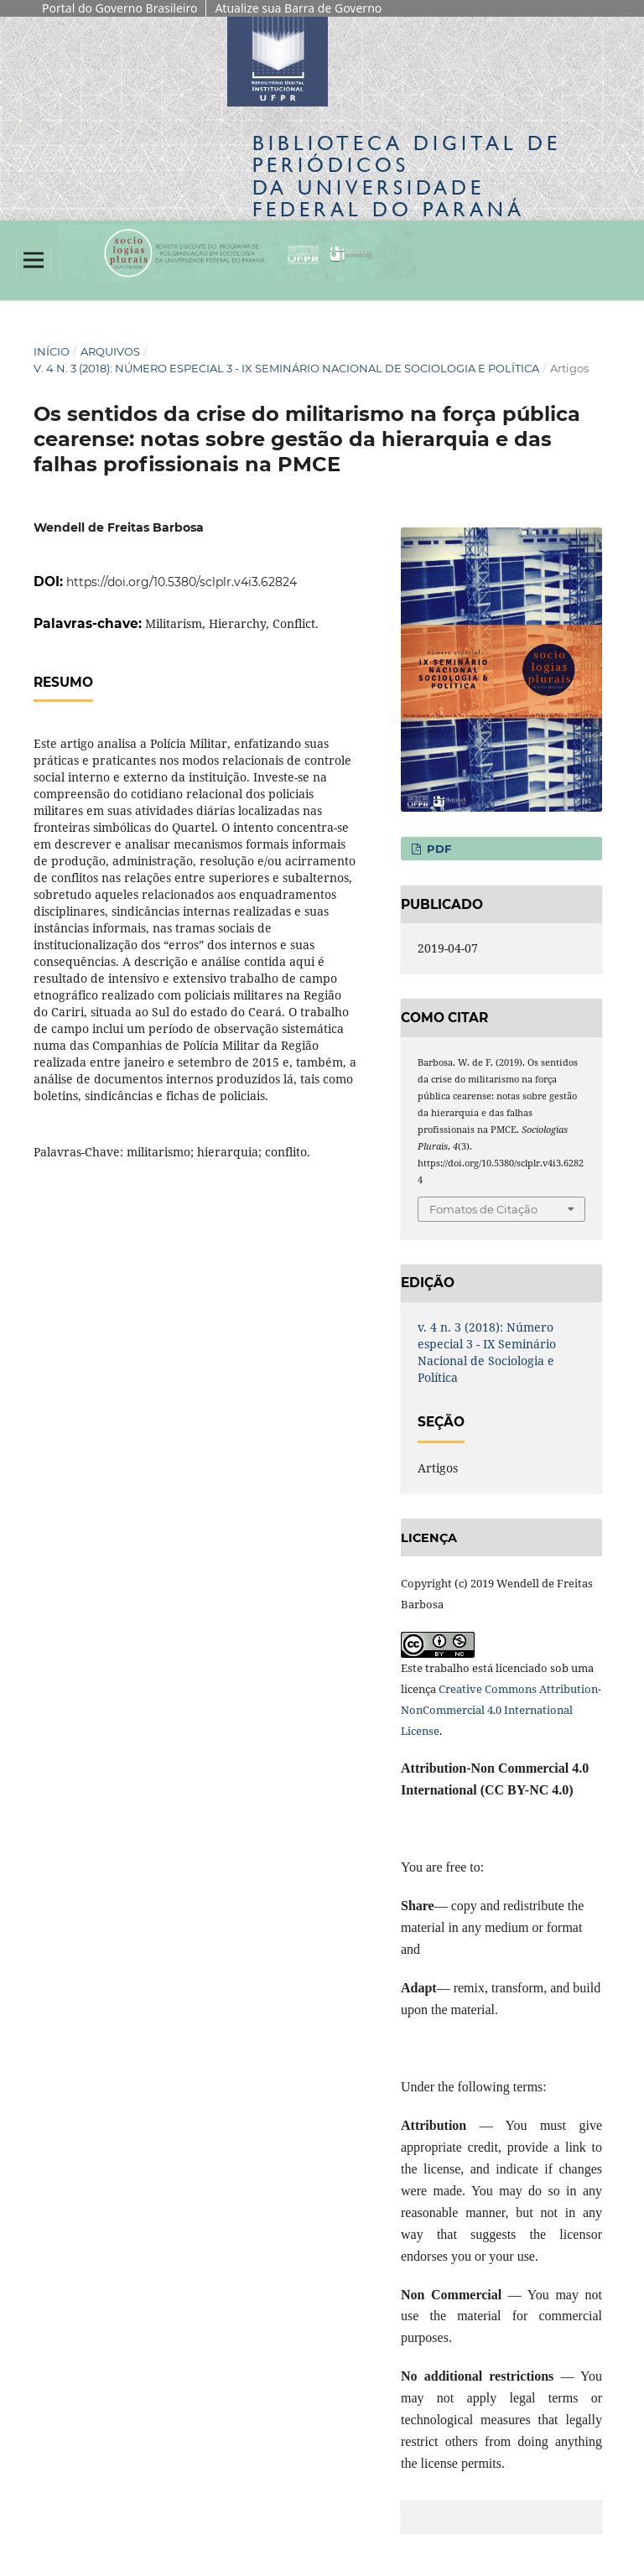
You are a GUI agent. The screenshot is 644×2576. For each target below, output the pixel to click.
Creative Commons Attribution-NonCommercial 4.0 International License (501, 1709)
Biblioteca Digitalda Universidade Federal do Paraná (406, 176)
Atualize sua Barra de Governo (298, 8)
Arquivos (110, 351)
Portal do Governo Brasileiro (119, 8)
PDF (437, 848)
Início (52, 351)
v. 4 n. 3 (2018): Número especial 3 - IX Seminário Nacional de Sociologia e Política (286, 368)
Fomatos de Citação (483, 1209)
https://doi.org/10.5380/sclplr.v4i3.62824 (181, 581)
